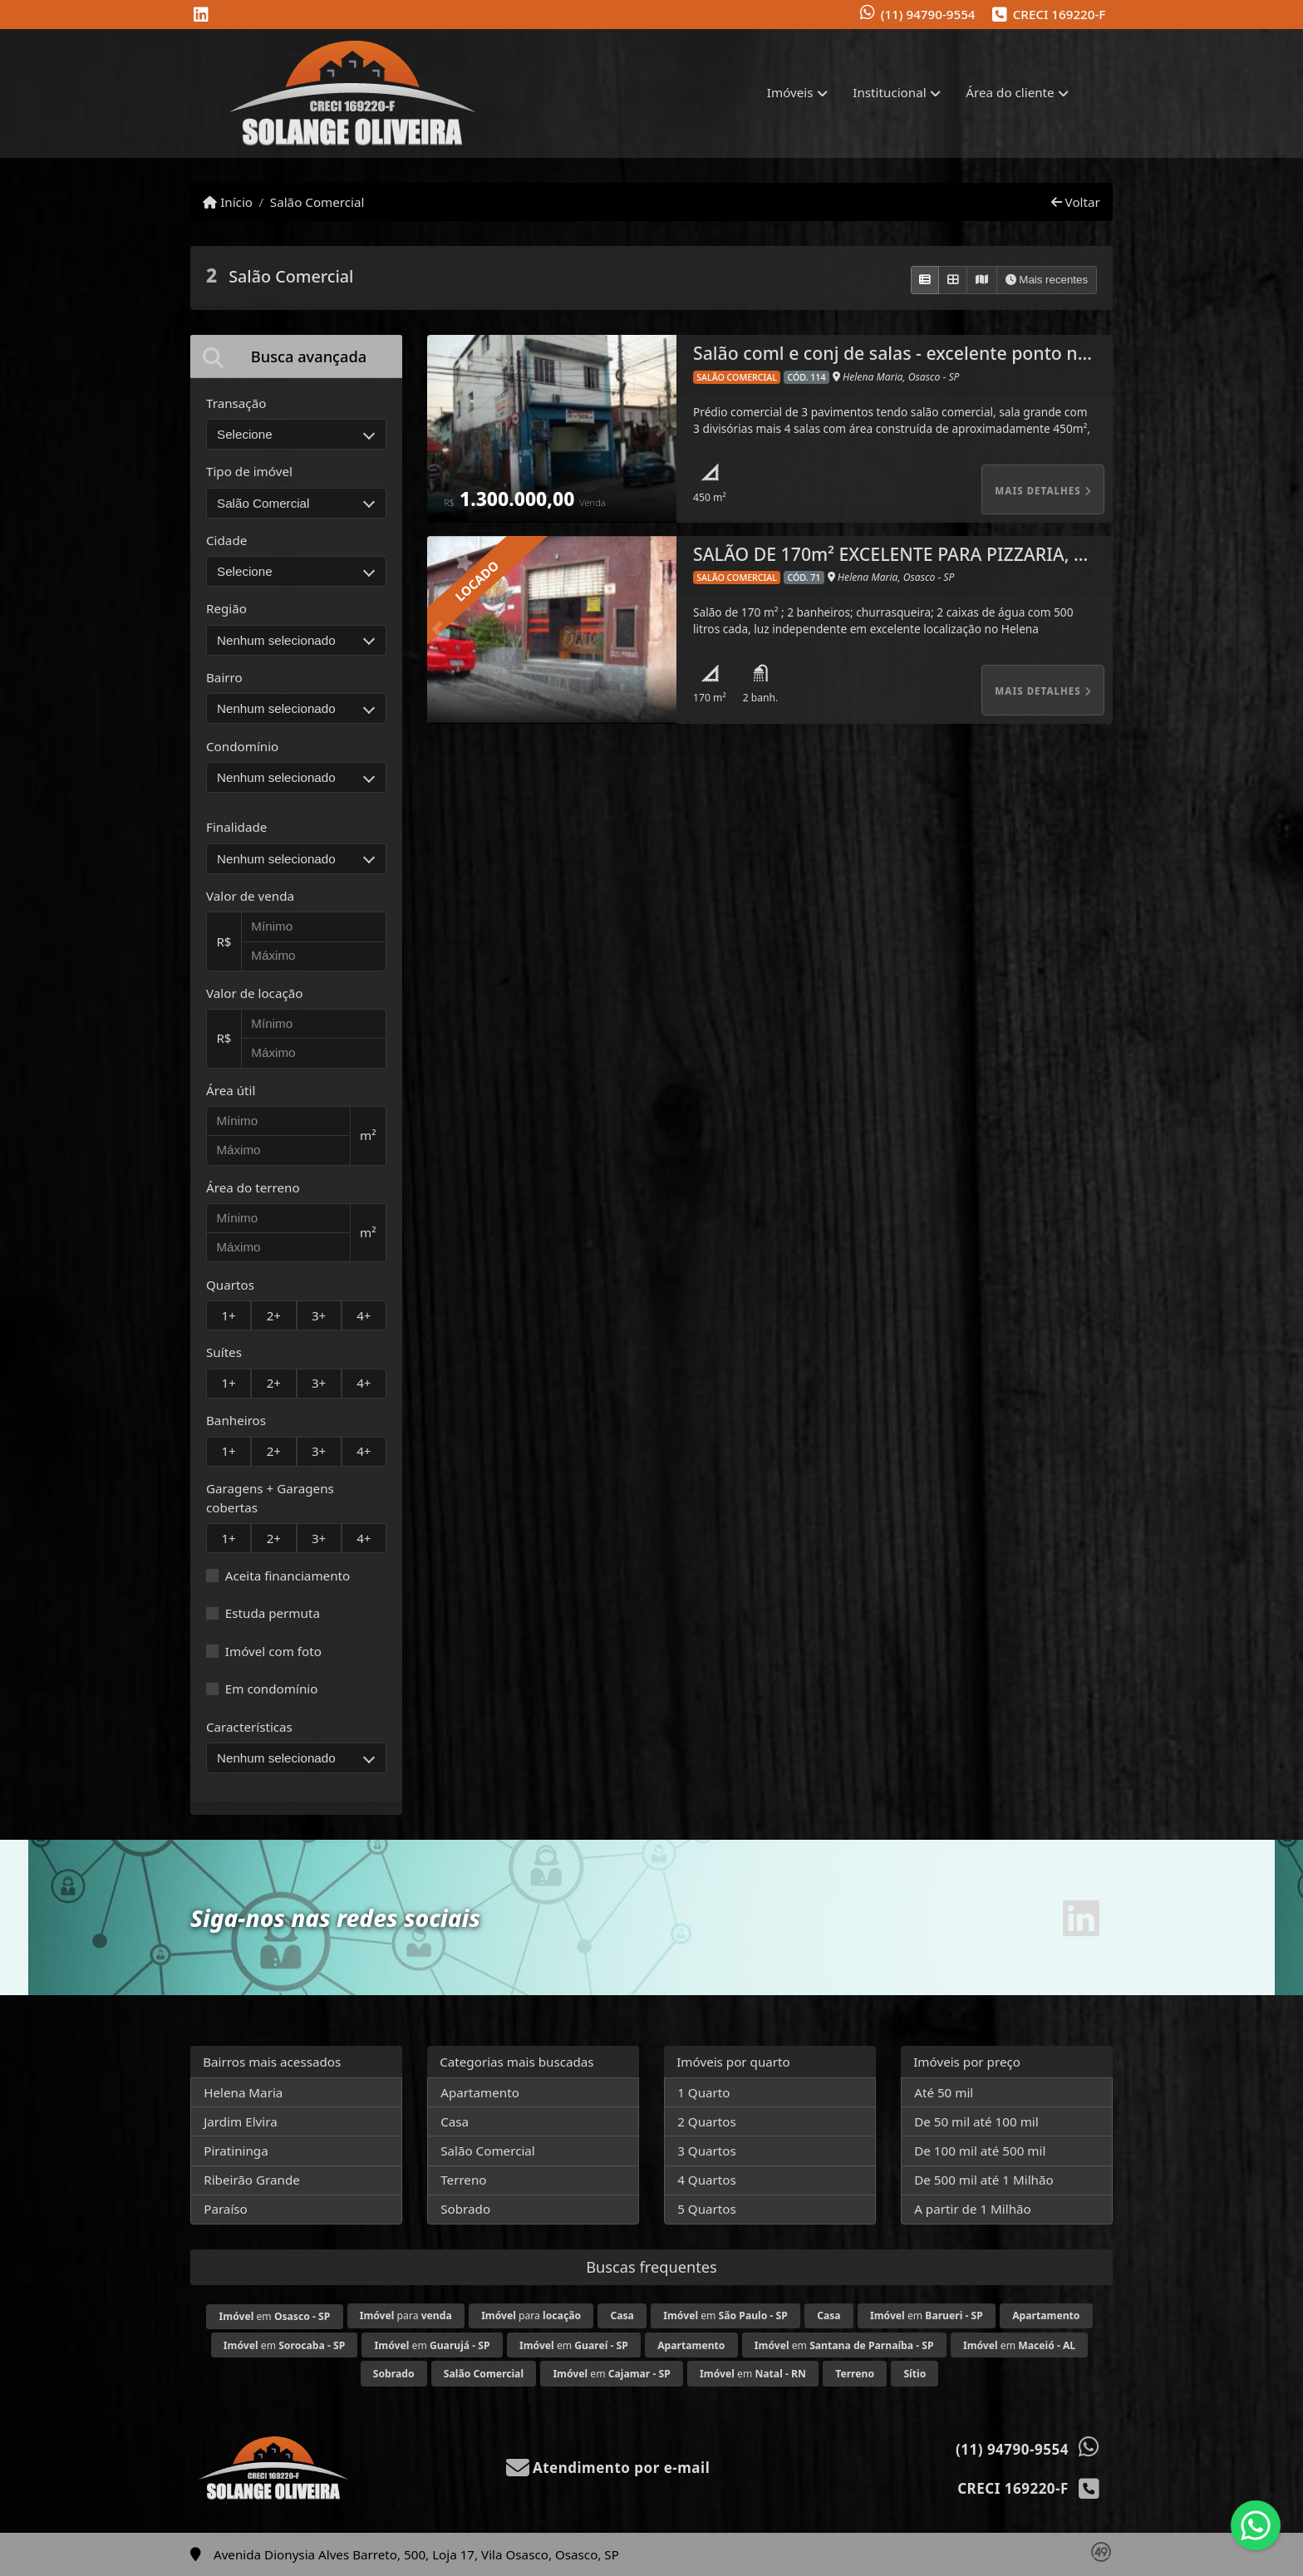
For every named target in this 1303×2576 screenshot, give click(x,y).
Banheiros (236, 1420)
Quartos (230, 1284)
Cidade (226, 540)
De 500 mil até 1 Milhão (983, 2179)
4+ (363, 1315)
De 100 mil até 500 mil (979, 2150)
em (275, 2316)
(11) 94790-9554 (928, 14)
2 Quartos (706, 2121)
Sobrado (465, 2208)
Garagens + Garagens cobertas (270, 1498)
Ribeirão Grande (252, 2179)
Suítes (224, 1352)
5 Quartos (706, 2208)
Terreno (463, 2179)
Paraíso (226, 2208)
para (406, 2315)
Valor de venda (250, 895)
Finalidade (236, 827)
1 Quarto (703, 2092)
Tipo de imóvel (249, 471)
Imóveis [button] (790, 92)
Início (228, 202)
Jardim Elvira (241, 2121)
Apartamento (479, 2092)
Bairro (224, 677)
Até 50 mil (943, 2092)
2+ (274, 1315)
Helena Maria (243, 2092)
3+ (319, 1315)
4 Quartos (706, 2179)
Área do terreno (253, 1187)
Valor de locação (254, 993)
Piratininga (236, 2150)
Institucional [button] (889, 92)
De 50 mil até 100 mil (976, 2121)
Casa (454, 2121)
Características (249, 1726)
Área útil (230, 1090)
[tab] (296, 356)
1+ (228, 1315)
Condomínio (242, 746)
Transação (236, 403)
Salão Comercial (317, 202)
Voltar (1075, 202)
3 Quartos (706, 2150)
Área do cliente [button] (1010, 92)
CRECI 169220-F (1059, 14)
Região (226, 608)
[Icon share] (201, 15)
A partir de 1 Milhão (972, 2208)
